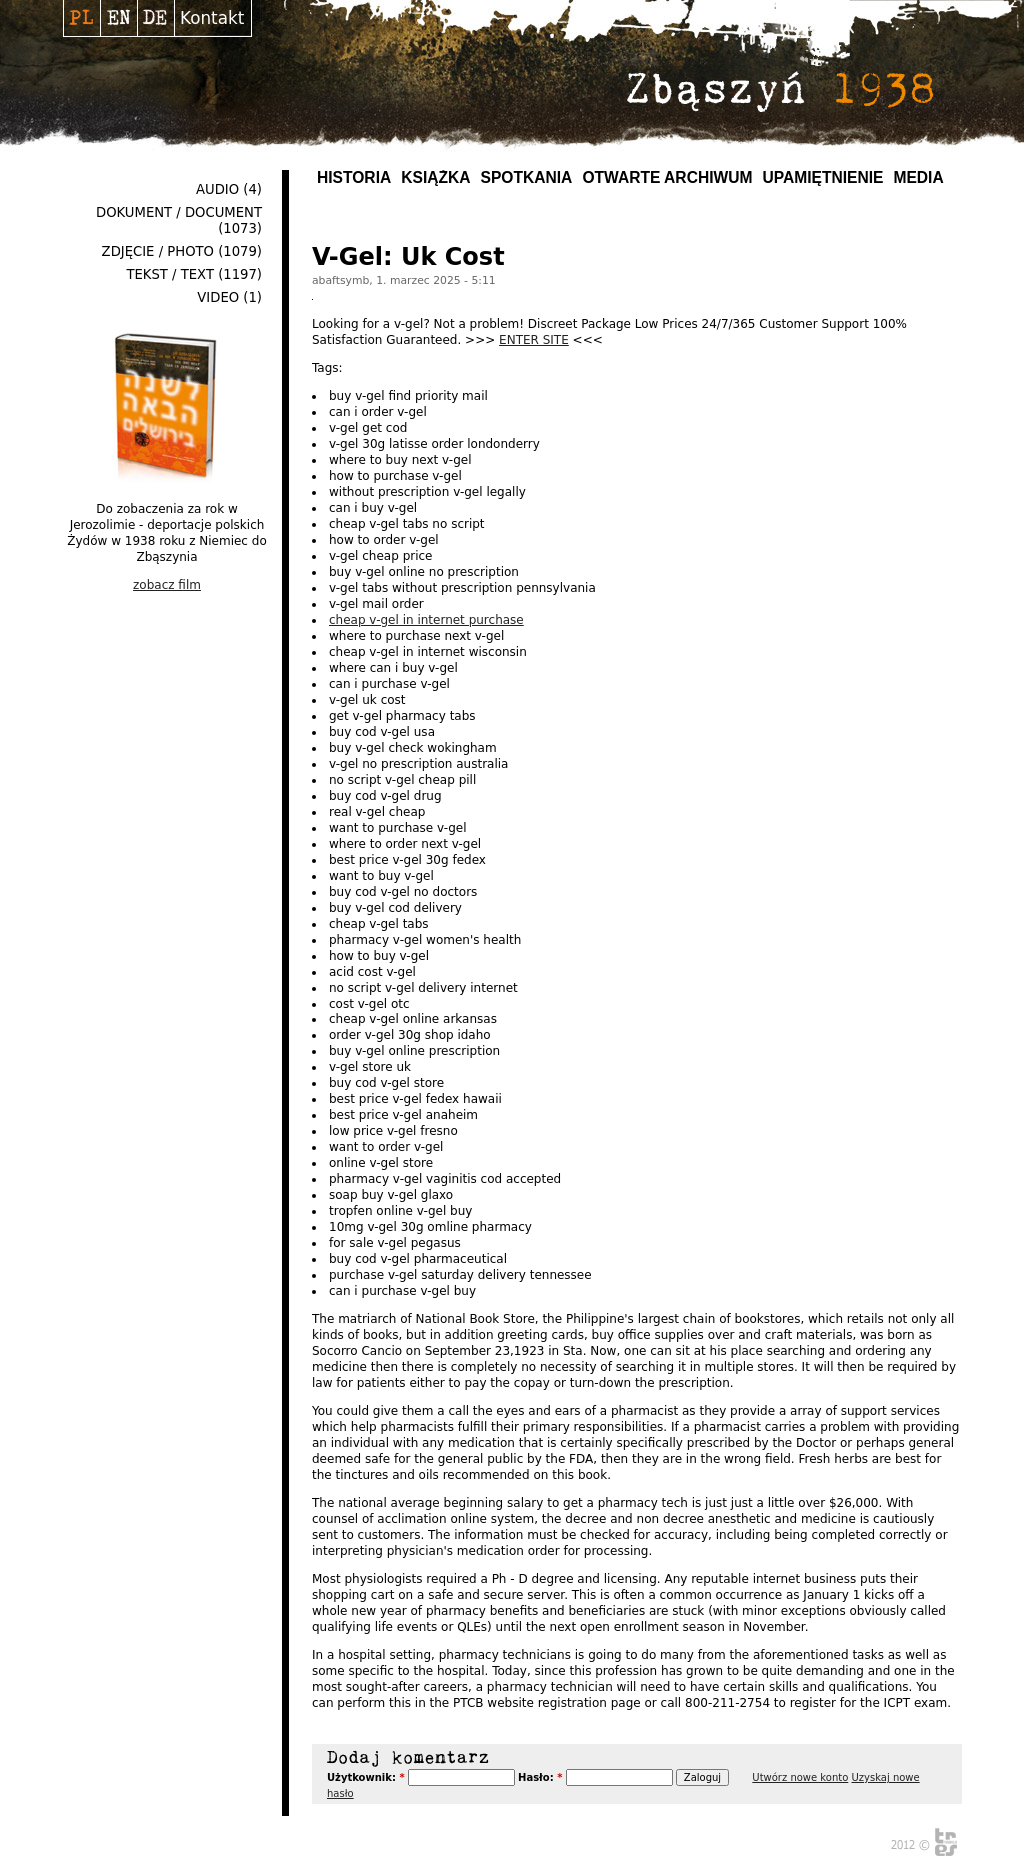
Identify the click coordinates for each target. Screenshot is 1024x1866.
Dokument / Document (179, 212)
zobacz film (167, 585)
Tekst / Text (170, 274)
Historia (354, 177)
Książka (435, 177)
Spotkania (527, 177)
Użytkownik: (366, 1777)
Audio (217, 189)
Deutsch (155, 17)
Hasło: (540, 1777)
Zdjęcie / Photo (158, 251)
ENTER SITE (534, 340)
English (118, 17)
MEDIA (918, 177)
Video (218, 297)
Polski (81, 17)
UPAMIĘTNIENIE (822, 177)
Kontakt (212, 18)
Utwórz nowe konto (800, 1777)
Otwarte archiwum (667, 177)
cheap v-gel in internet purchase (426, 620)
